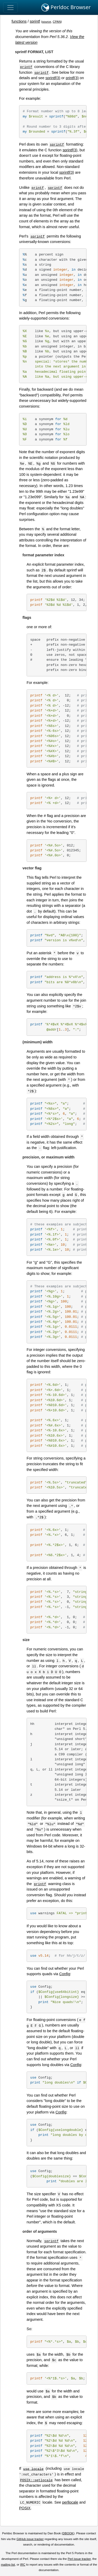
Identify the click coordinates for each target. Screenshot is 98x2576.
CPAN (57, 21)
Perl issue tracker (79, 2558)
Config (64, 1974)
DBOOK (68, 2533)
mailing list (8, 2564)
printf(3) (72, 78)
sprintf (35, 21)
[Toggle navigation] (10, 7)
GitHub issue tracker (30, 2539)
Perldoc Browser (66, 7)
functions (19, 21)
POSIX (25, 2508)
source (46, 21)
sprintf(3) (52, 78)
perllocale (70, 2502)
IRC (22, 2564)
